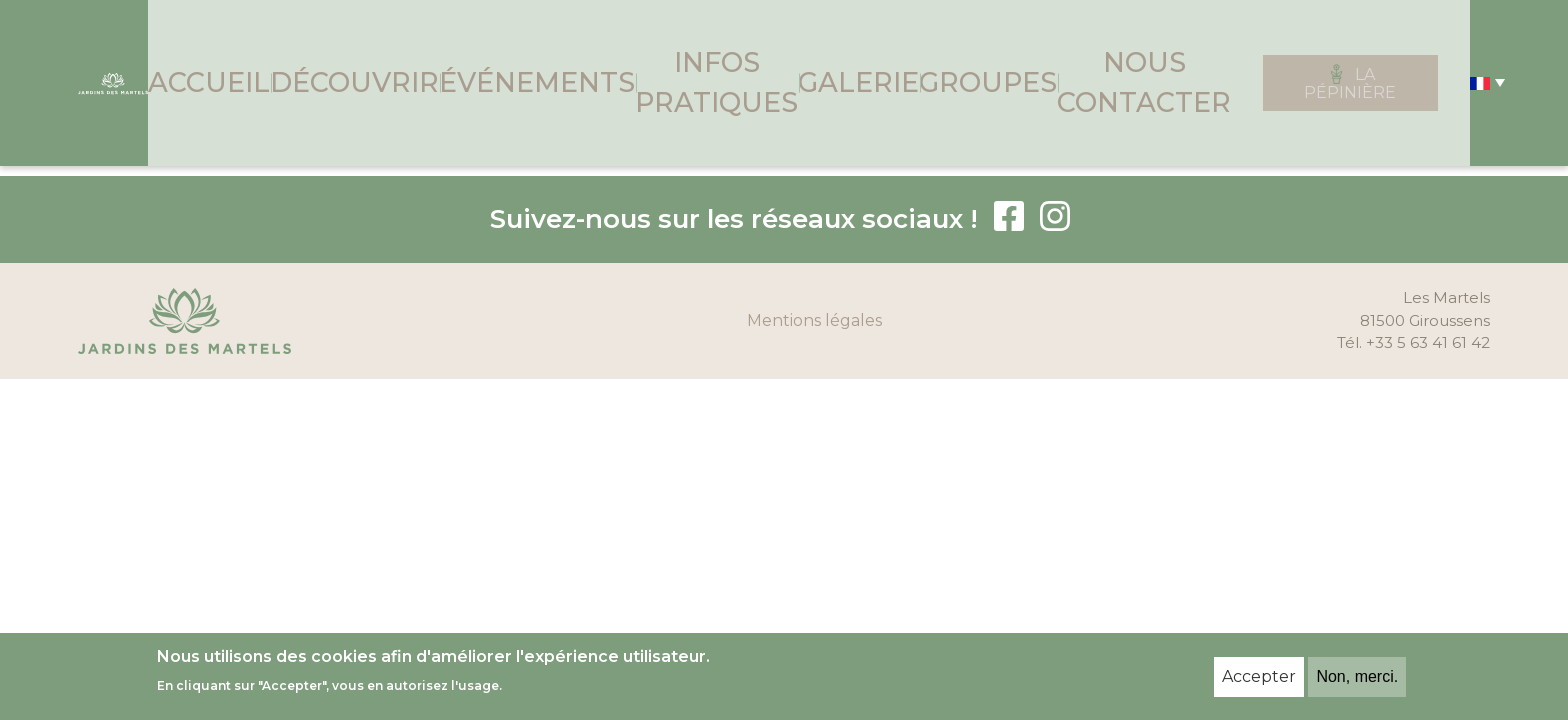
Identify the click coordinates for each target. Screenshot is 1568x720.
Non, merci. (1357, 676)
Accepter (1259, 676)
